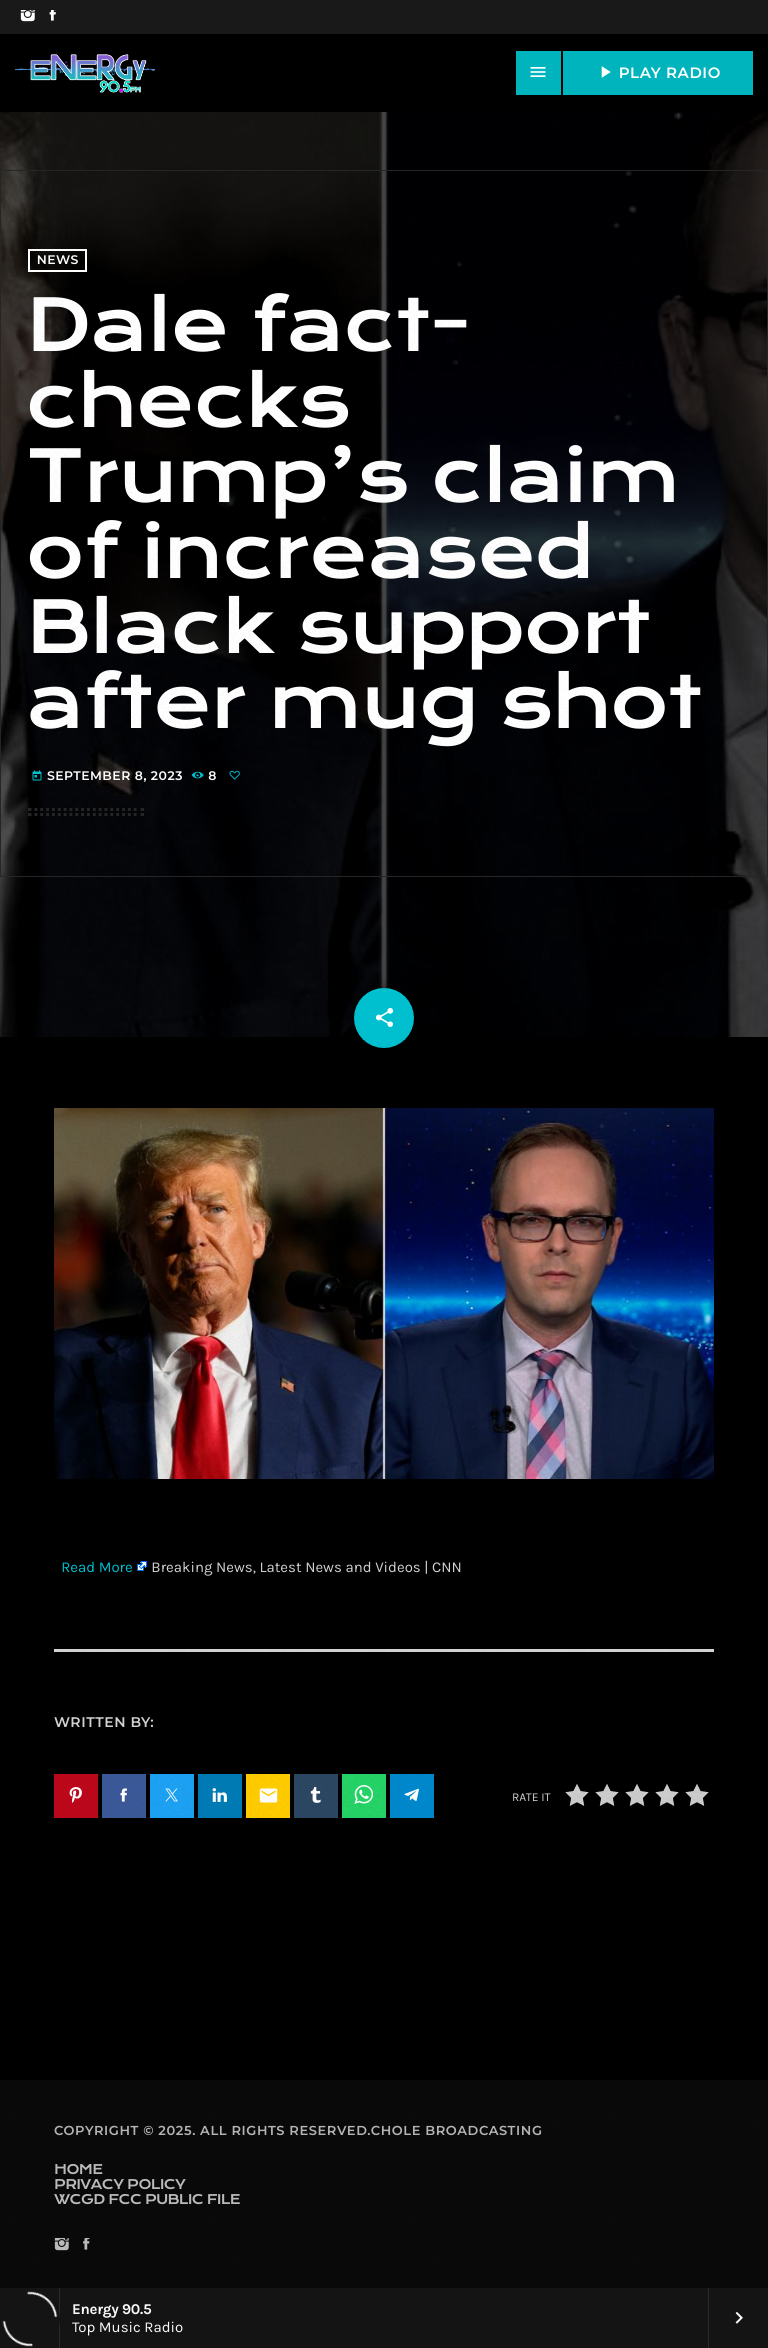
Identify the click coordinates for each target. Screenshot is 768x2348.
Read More (97, 1567)
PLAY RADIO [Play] (658, 72)
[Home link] (85, 73)
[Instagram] (27, 17)
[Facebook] (52, 17)
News (58, 260)
